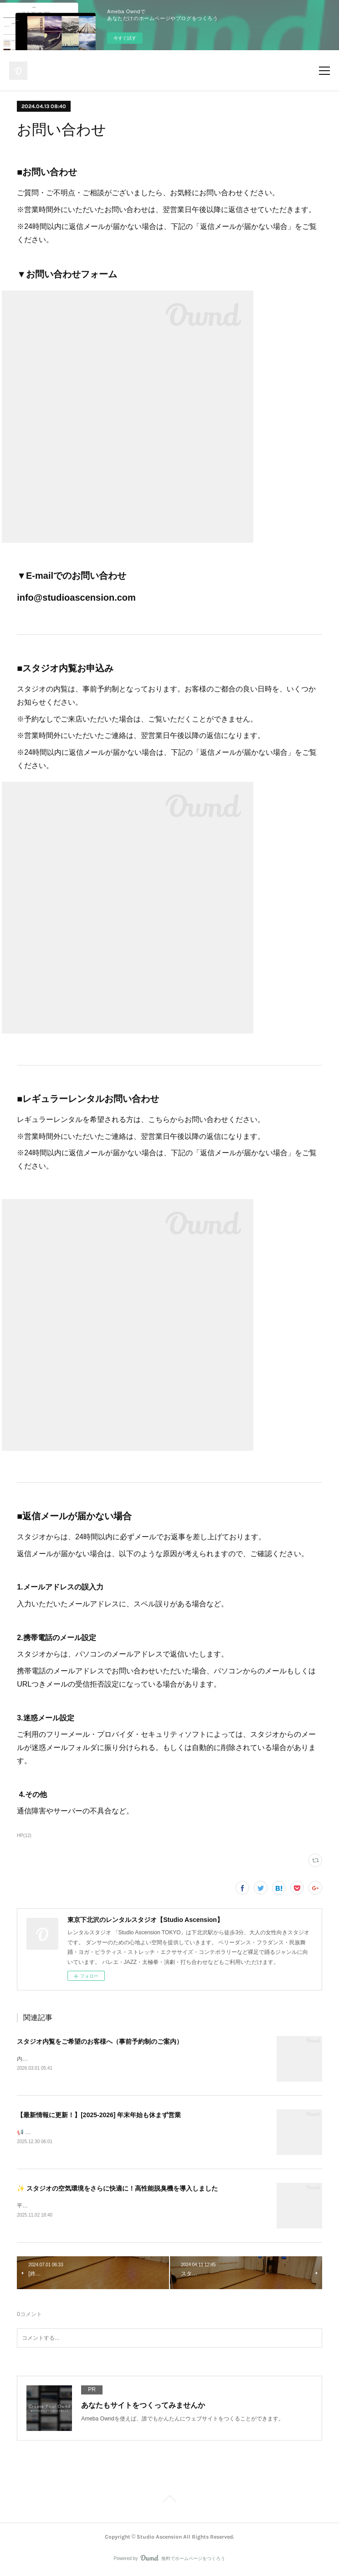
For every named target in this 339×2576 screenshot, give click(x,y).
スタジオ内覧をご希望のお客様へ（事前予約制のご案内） (100, 2041)
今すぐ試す (124, 38)
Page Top (169, 2503)
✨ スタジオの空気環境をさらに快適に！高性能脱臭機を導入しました (117, 2189)
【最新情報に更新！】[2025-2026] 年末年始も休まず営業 (99, 2115)
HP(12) (24, 1835)
